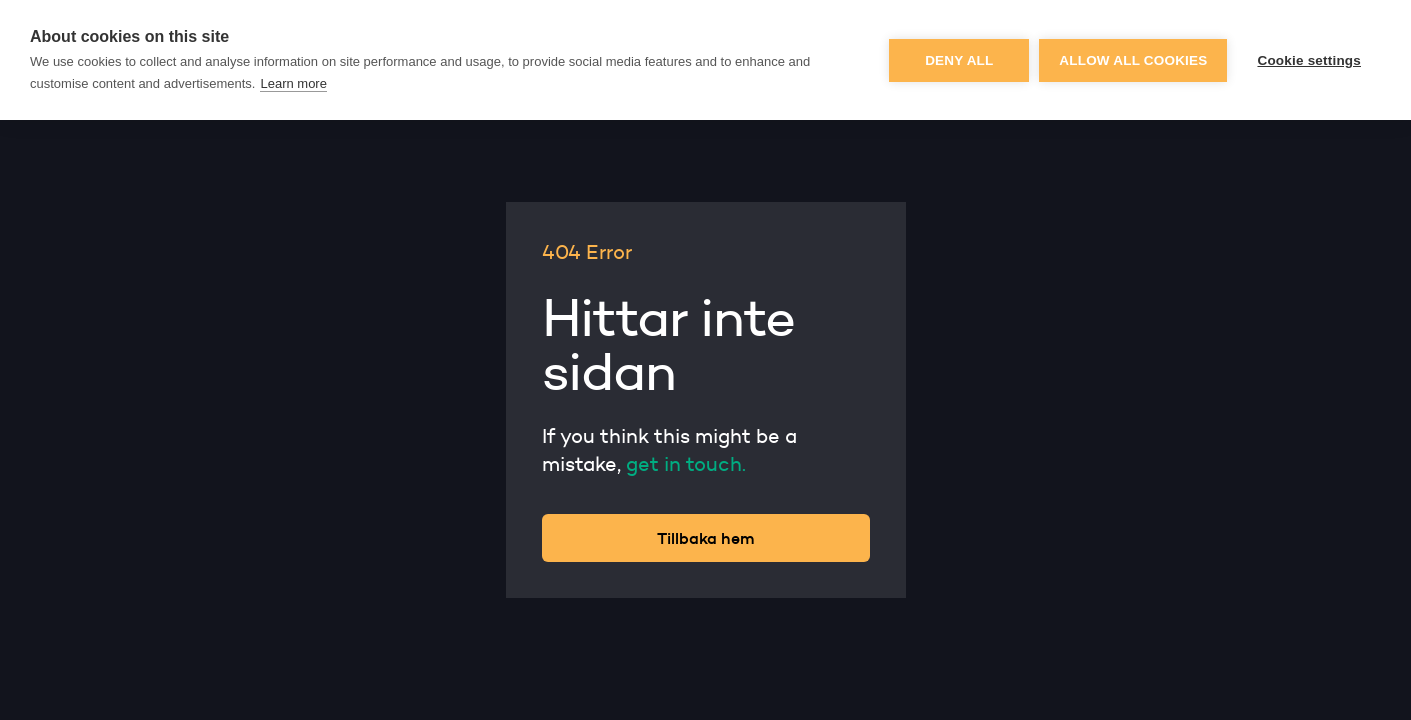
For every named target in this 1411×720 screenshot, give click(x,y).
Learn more (293, 83)
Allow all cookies (1133, 60)
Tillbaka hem (706, 538)
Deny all (959, 60)
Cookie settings (1309, 60)
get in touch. (686, 464)
